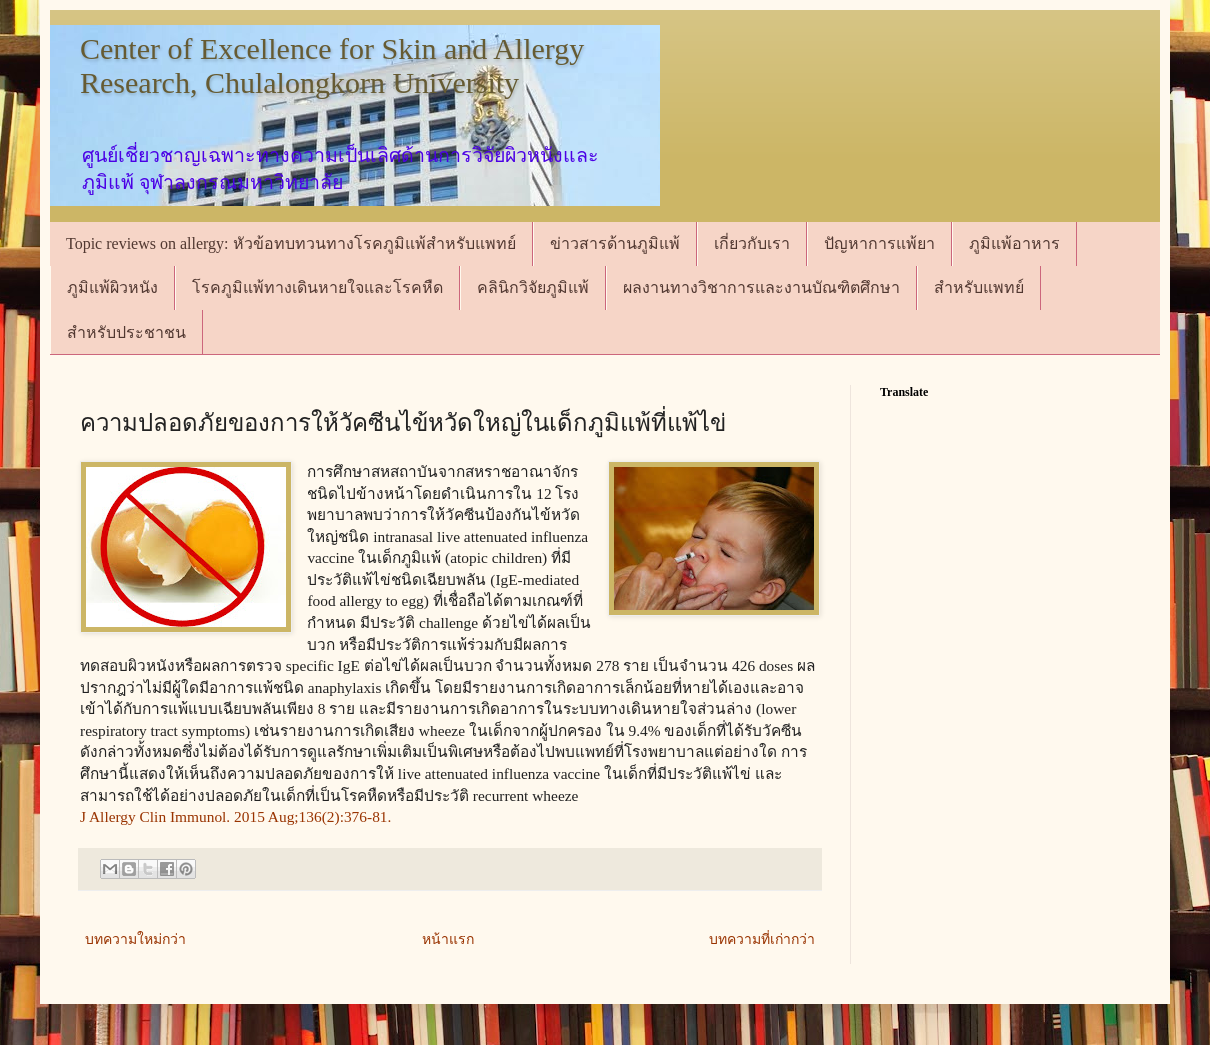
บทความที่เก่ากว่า (762, 939)
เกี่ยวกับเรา (752, 243)
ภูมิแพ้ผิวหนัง (112, 287)
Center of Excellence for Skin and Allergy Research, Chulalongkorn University (332, 65)
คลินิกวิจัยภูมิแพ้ (533, 287)
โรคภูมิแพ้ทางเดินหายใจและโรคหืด (317, 287)
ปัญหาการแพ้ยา (879, 243)
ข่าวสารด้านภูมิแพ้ (615, 243)
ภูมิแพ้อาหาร (1014, 243)
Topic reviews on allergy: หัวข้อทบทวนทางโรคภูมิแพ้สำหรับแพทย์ (291, 243)
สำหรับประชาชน (126, 332)
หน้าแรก (448, 939)
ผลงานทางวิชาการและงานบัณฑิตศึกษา (761, 287)
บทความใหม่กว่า (135, 939)
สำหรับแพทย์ (979, 287)
